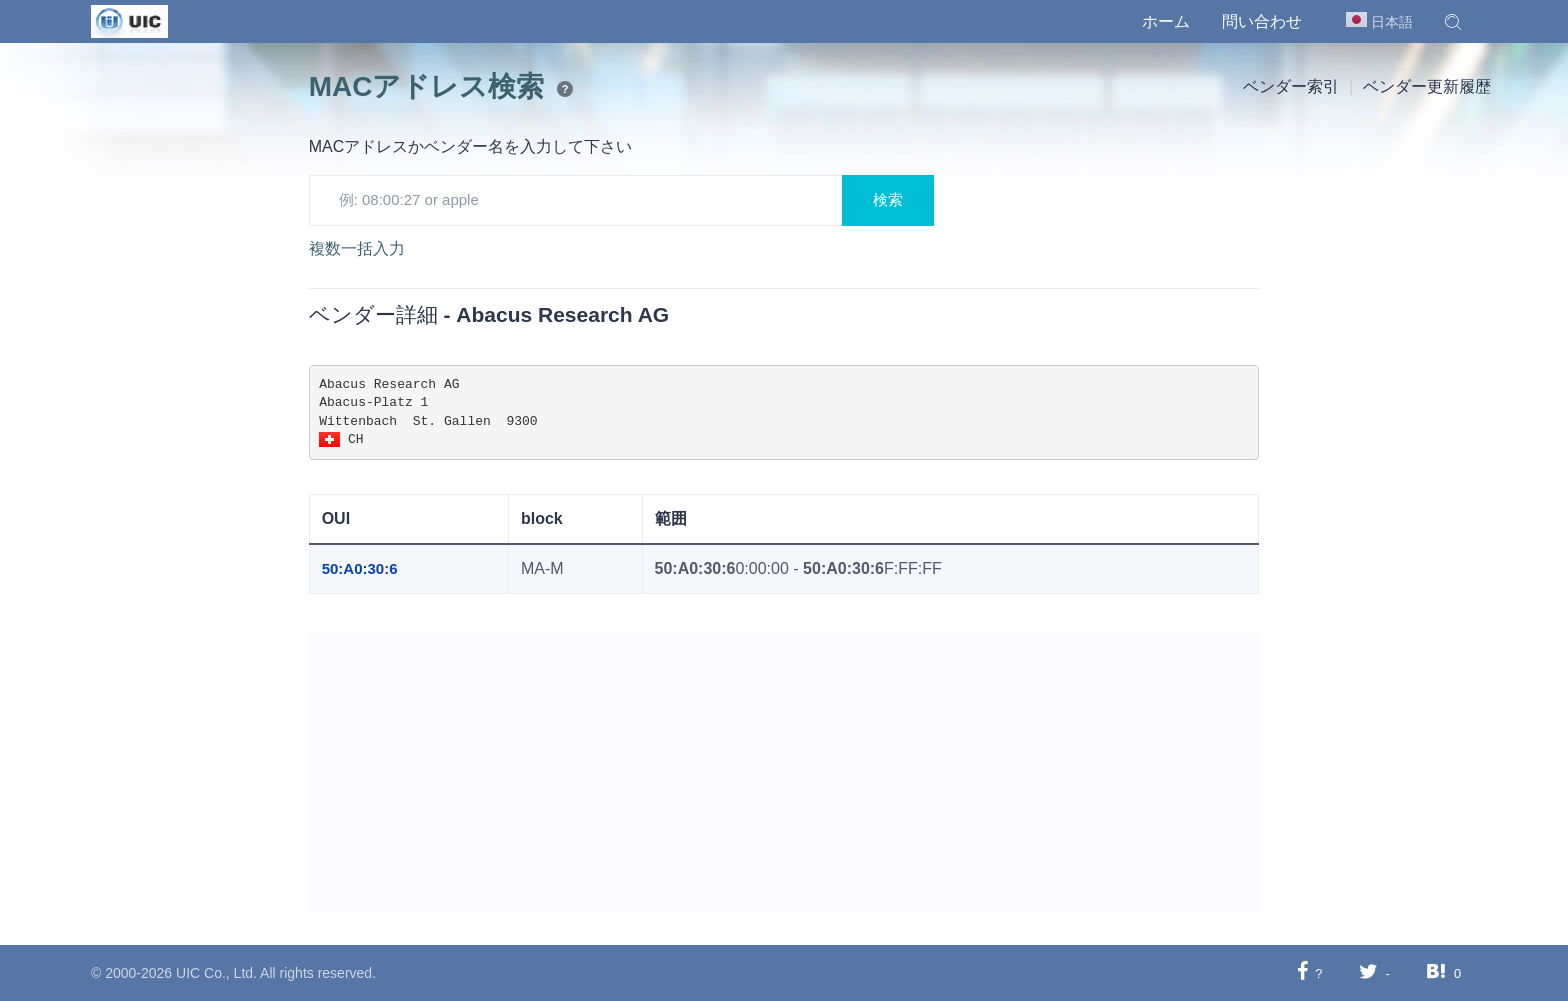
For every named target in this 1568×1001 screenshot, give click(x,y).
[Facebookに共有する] (1302, 972)
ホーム (1166, 21)
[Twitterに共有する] (1368, 972)
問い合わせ (1262, 21)
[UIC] (129, 20)
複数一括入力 (357, 248)
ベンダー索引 (1291, 86)
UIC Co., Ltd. (216, 973)
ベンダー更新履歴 (1427, 86)
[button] (1453, 22)
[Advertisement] (784, 773)
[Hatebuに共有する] (1436, 972)
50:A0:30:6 (360, 568)
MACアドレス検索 (427, 86)
